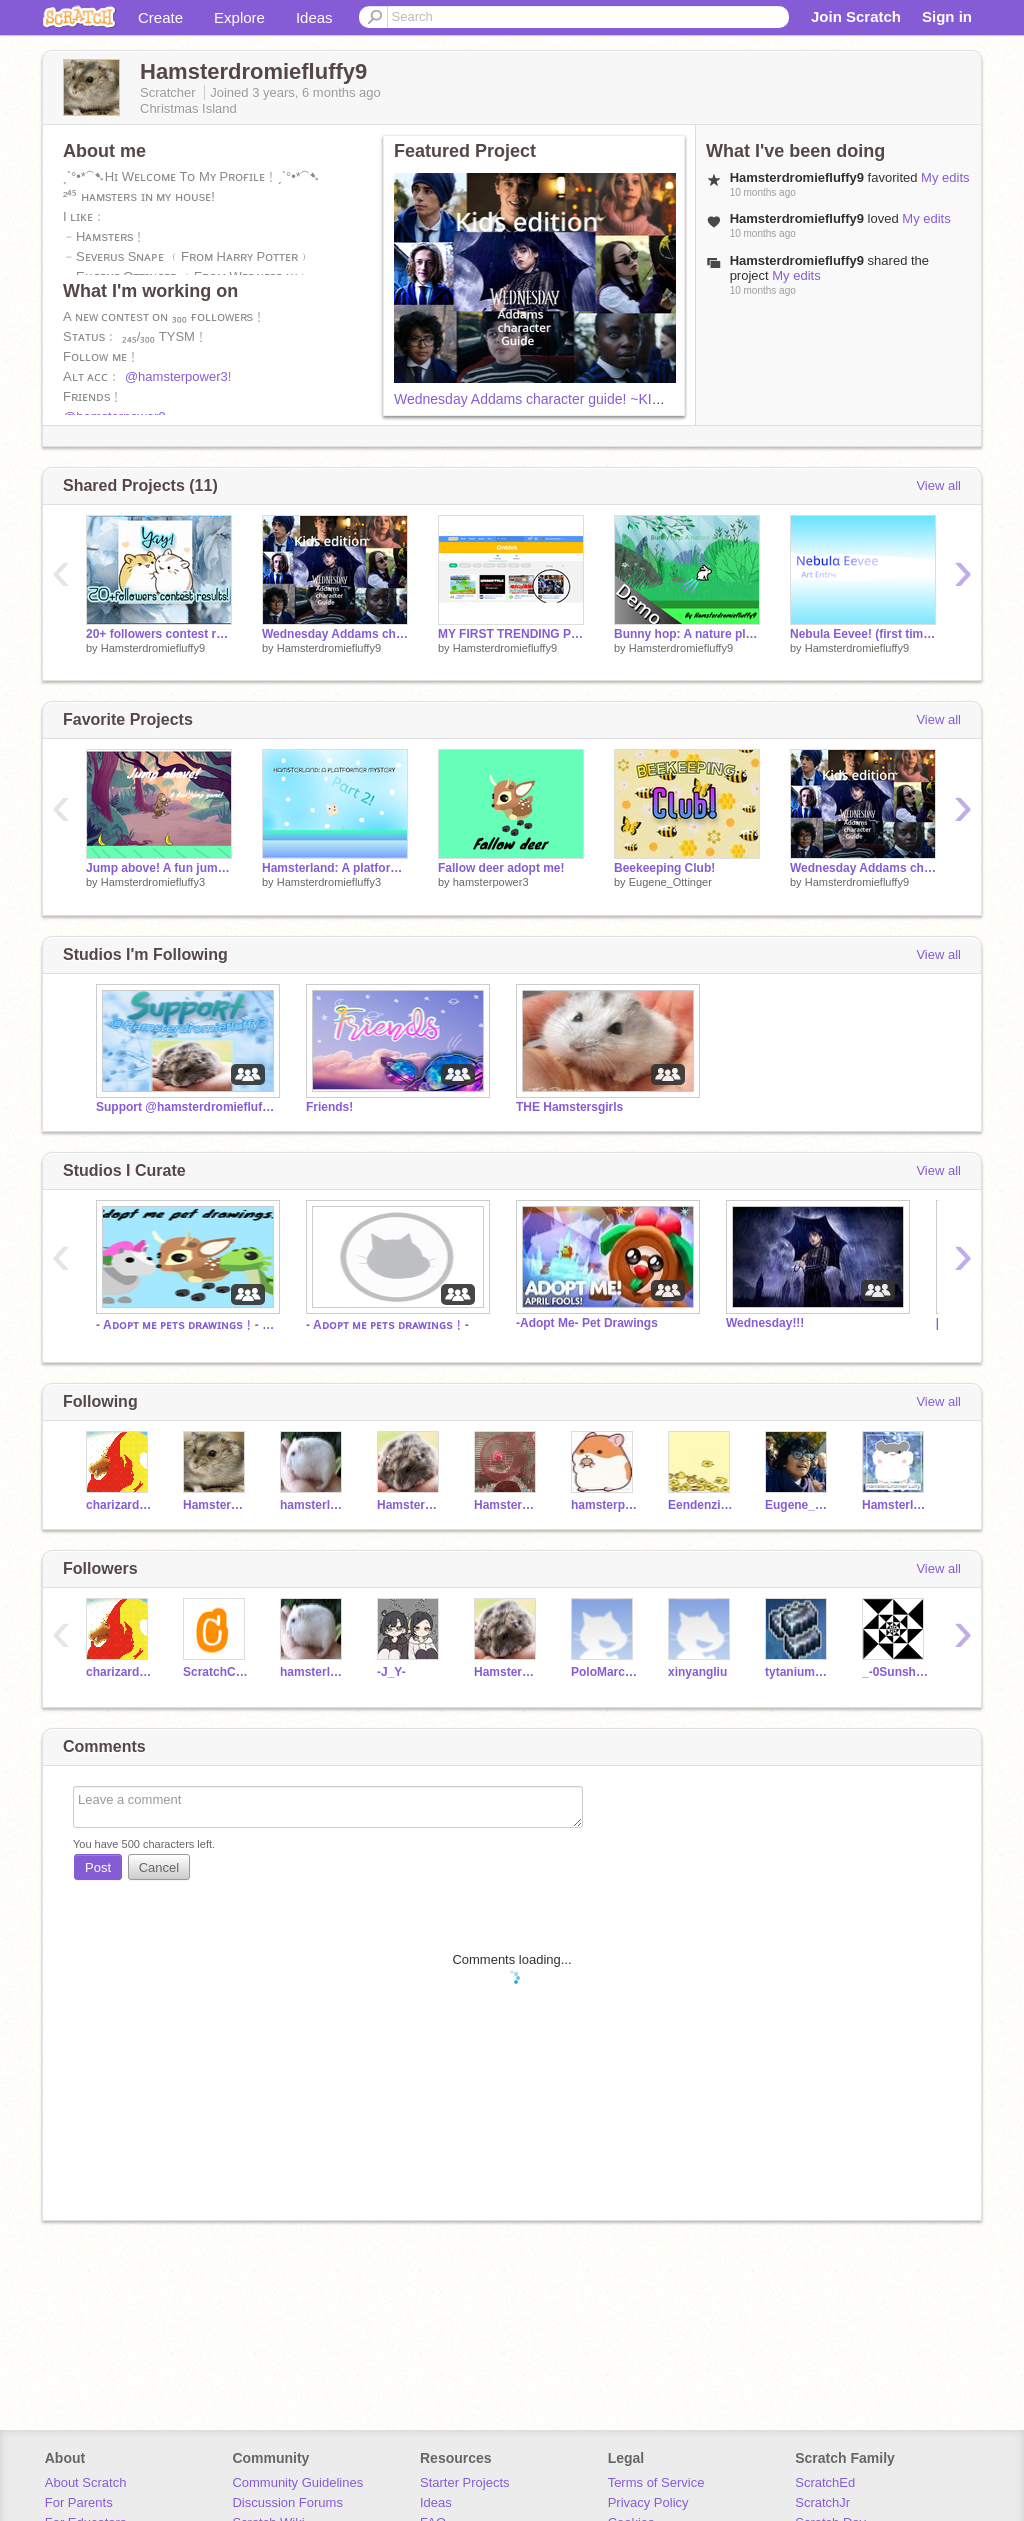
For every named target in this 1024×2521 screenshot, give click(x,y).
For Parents (79, 2502)
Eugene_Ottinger (670, 882)
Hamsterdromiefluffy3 (153, 882)
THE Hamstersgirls (569, 1107)
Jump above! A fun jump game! (159, 868)
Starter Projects (465, 2482)
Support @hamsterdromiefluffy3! (186, 1107)
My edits (945, 177)
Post (98, 1867)
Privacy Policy (648, 2502)
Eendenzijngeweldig (701, 1505)
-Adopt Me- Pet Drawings (587, 1323)
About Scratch (86, 2482)
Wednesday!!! (765, 1323)
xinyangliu (697, 1672)
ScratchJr (822, 2502)
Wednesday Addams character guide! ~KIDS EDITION (563, 399)
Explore (239, 17)
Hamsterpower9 (507, 1505)
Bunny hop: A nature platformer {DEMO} (687, 634)
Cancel (159, 1867)
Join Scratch (856, 16)
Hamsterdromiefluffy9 (153, 648)
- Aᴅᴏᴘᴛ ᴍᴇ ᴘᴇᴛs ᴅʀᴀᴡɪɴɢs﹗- (387, 1325)
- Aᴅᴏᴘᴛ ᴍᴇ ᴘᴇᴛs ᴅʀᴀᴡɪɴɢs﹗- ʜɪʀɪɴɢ (186, 1325)
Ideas (314, 17)
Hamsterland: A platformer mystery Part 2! (335, 868)
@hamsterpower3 (176, 376)
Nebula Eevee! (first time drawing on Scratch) (863, 634)
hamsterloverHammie (313, 1505)
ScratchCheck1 (216, 1672)
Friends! (329, 1107)
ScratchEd (825, 2482)
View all (938, 485)
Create (160, 17)
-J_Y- (391, 1672)
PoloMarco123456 (604, 1672)
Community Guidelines (297, 2482)
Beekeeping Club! (664, 868)
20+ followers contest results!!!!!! (159, 634)
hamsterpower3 (491, 882)
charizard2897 (119, 1505)
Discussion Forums (287, 2502)
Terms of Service (656, 2482)
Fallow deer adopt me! (501, 868)
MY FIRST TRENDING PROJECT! (511, 634)
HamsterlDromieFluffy (895, 1505)
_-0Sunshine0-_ (895, 1672)
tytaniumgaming (798, 1672)
